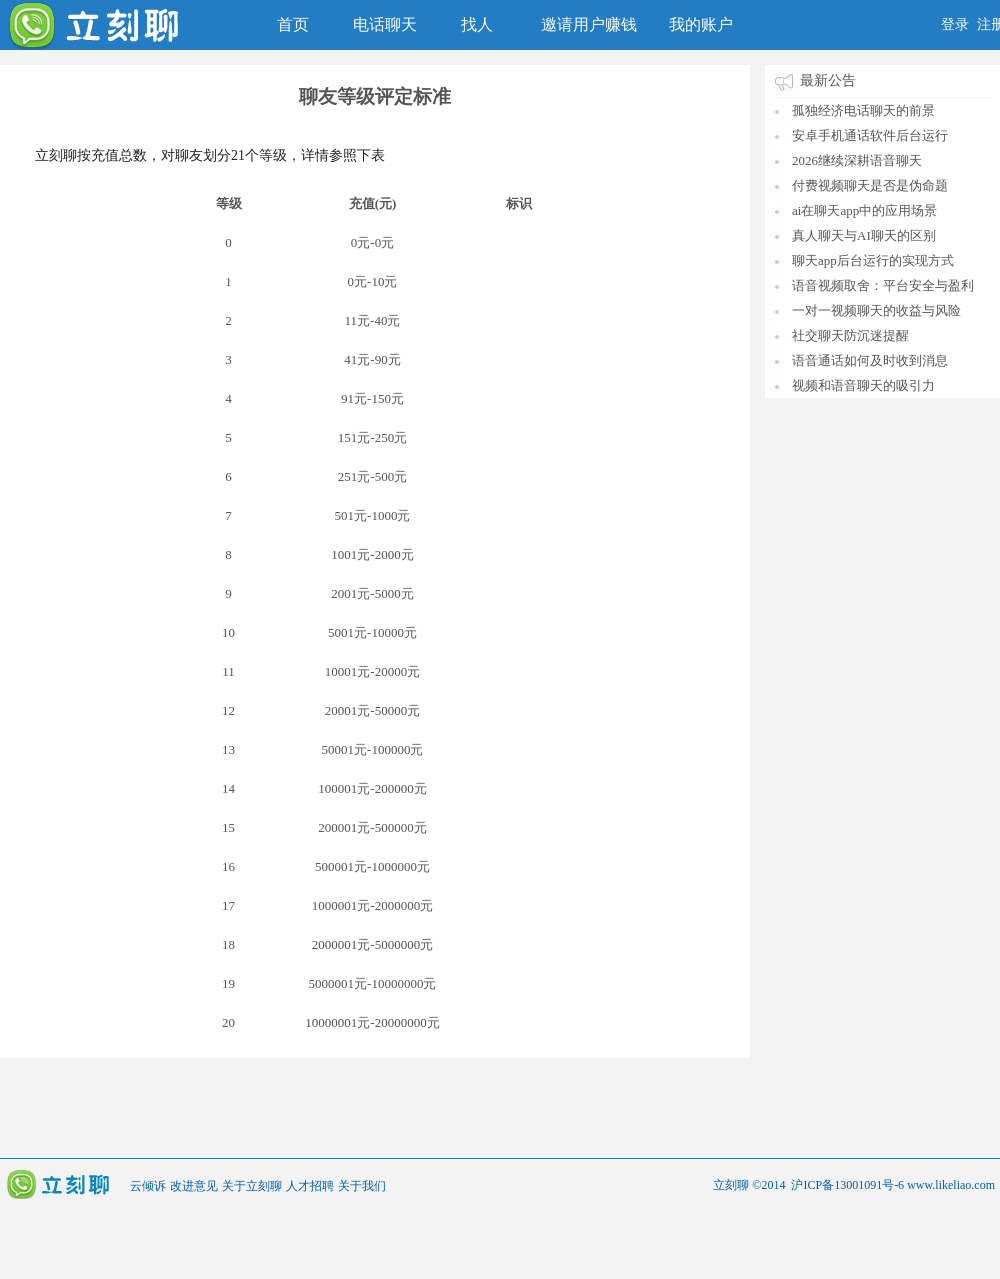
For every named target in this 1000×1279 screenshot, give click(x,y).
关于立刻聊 (252, 1186)
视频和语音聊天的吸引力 (863, 385)
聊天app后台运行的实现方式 (873, 260)
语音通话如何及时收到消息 (870, 360)
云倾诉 (148, 1186)
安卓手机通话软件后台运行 (870, 135)
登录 (955, 24)
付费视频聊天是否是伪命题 (870, 185)
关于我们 (362, 1186)
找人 (477, 24)
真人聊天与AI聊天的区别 (864, 235)
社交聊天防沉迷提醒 (850, 335)
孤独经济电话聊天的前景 (863, 110)
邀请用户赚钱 (589, 24)
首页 (293, 24)
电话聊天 (385, 24)
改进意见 (194, 1186)
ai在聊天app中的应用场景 (864, 210)
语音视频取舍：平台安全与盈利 (883, 285)
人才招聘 (310, 1186)
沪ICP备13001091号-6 (847, 1185)
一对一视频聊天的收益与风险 (876, 310)
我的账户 (701, 24)
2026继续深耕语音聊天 (857, 160)
